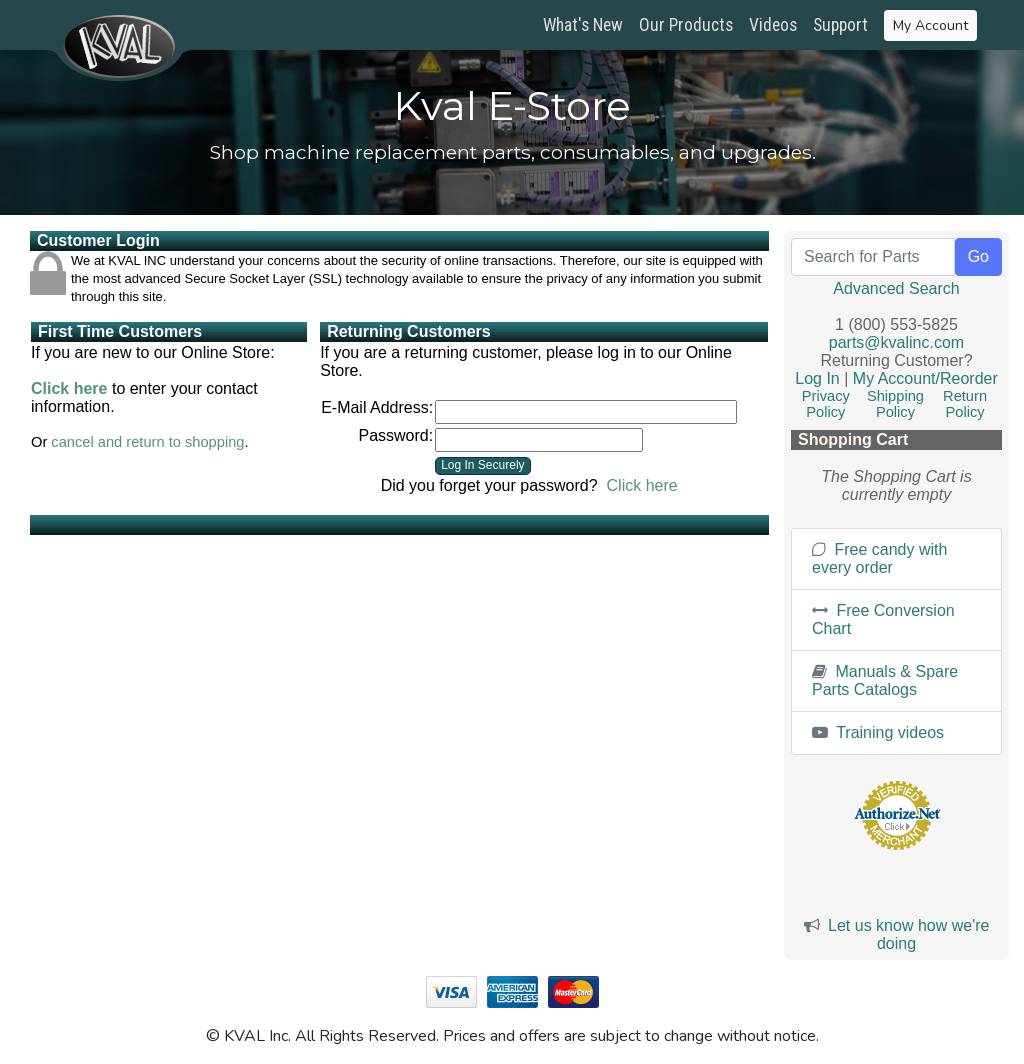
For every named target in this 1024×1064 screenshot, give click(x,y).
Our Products (686, 25)
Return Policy (965, 404)
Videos (773, 25)
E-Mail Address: (377, 407)
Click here (69, 388)
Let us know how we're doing (908, 934)
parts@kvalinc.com (896, 342)
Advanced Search (896, 288)
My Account (930, 25)
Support (840, 25)
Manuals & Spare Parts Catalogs (885, 680)
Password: (395, 435)
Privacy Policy (826, 404)
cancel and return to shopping (147, 442)
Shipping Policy (895, 404)
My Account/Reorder (925, 378)
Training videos (878, 732)
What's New (583, 25)
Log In (817, 378)
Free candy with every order (879, 558)
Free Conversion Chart (883, 619)
